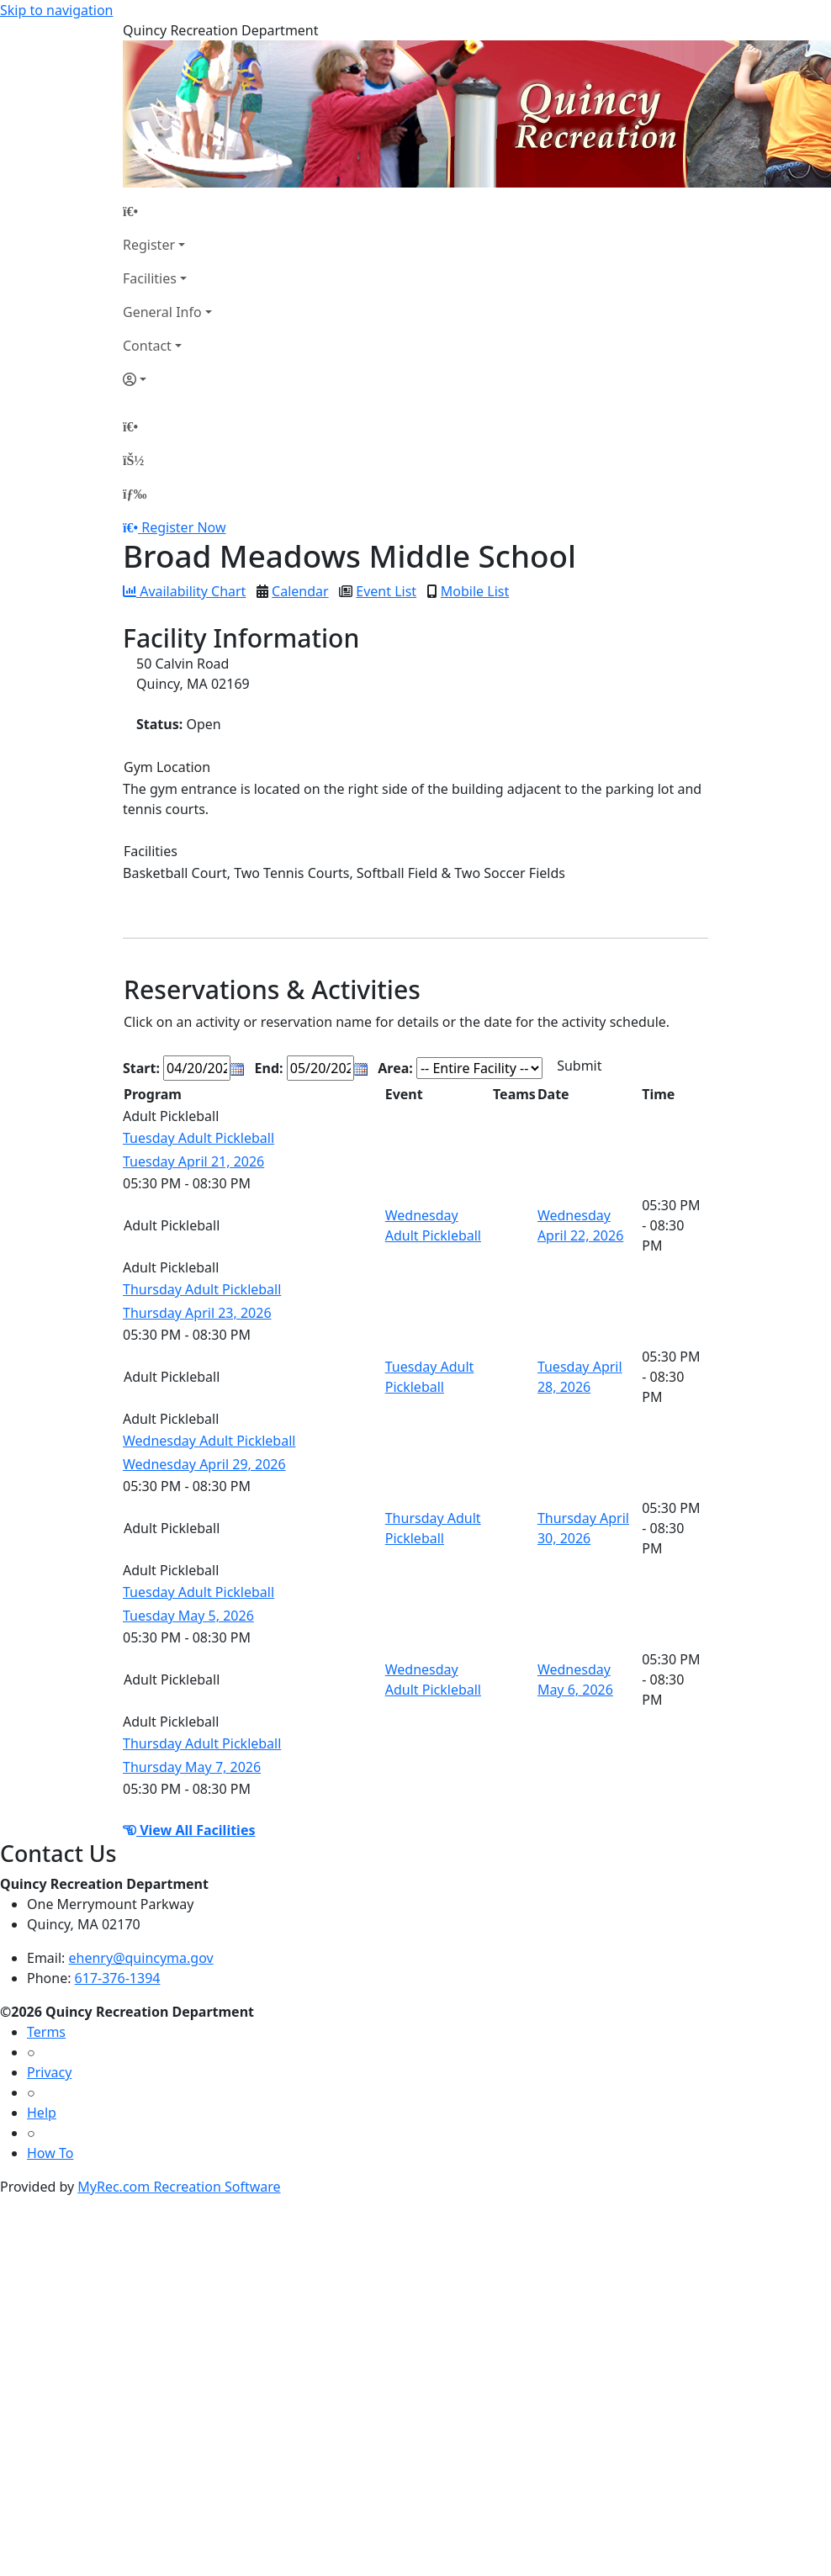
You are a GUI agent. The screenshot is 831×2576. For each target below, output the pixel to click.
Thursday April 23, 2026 (197, 1313)
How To (50, 2153)
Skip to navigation (56, 10)
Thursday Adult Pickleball (202, 1289)
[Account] (167, 379)
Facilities (150, 278)
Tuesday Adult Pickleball (198, 1138)
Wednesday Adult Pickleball (209, 1440)
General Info (162, 312)
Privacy (49, 2072)
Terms (46, 2032)
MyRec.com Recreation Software (178, 2186)
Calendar (300, 591)
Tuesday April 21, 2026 (193, 1161)
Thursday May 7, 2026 (192, 1767)
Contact (147, 345)
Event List (386, 591)
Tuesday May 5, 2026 (188, 1615)
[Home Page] (167, 211)
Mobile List (475, 591)
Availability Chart (184, 591)
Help (41, 2112)
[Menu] (134, 493)
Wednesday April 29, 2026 (204, 1464)
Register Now (183, 527)
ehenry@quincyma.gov (141, 1958)
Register (149, 244)
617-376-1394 (118, 1978)
